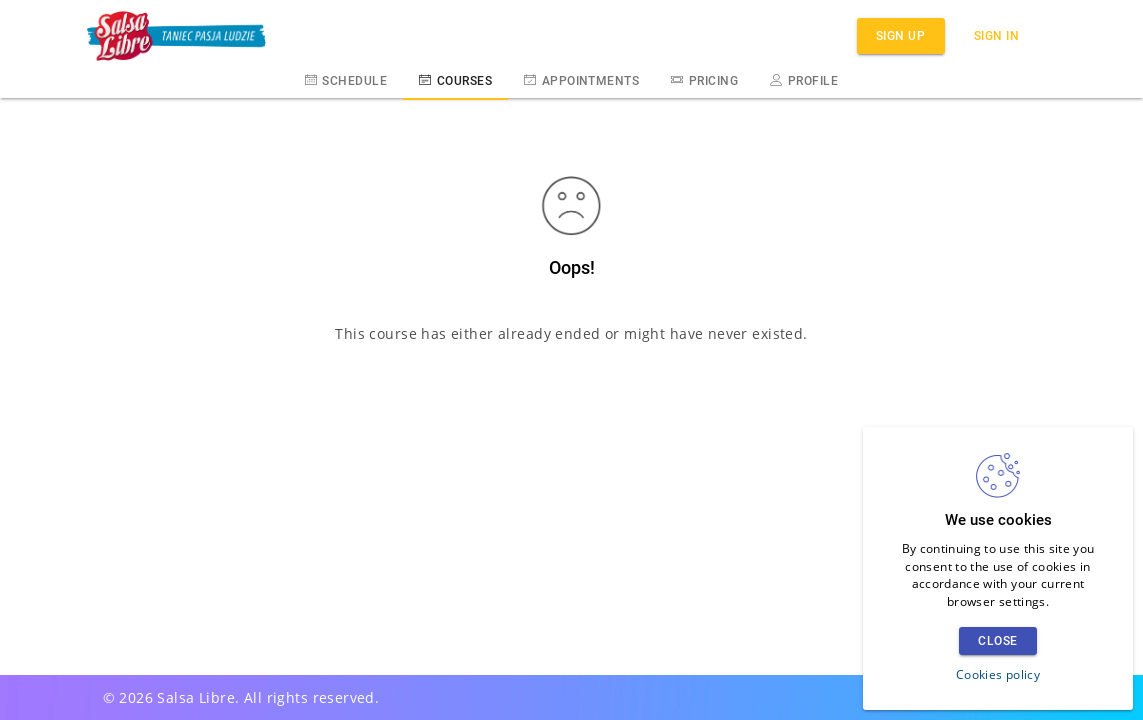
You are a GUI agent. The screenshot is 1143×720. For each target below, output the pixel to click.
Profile (804, 80)
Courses (455, 80)
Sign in (997, 35)
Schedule (346, 80)
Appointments (581, 80)
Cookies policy (998, 674)
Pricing (704, 80)
